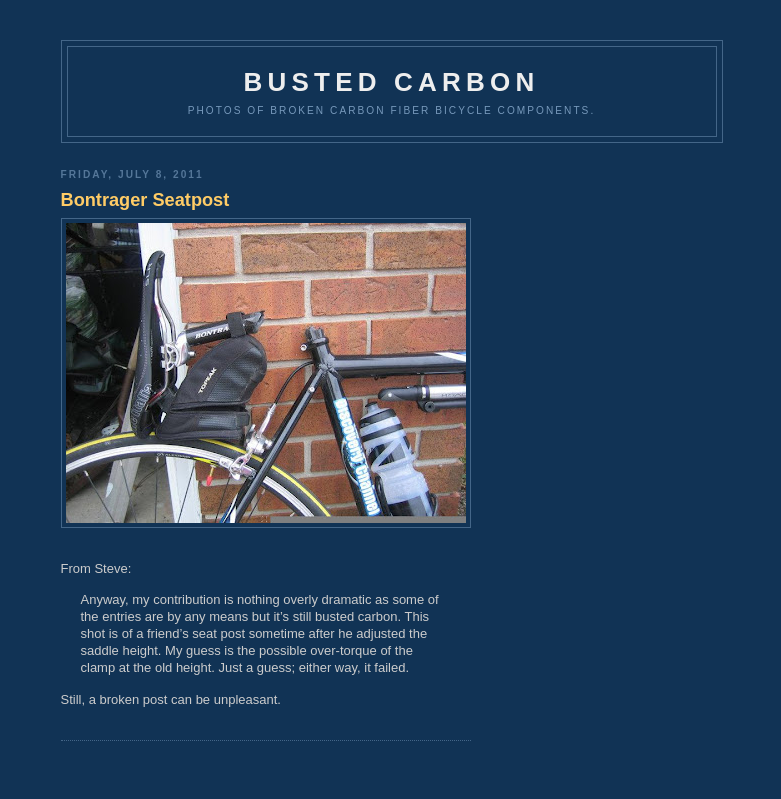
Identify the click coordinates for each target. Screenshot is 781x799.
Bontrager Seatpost (145, 200)
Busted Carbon (392, 82)
